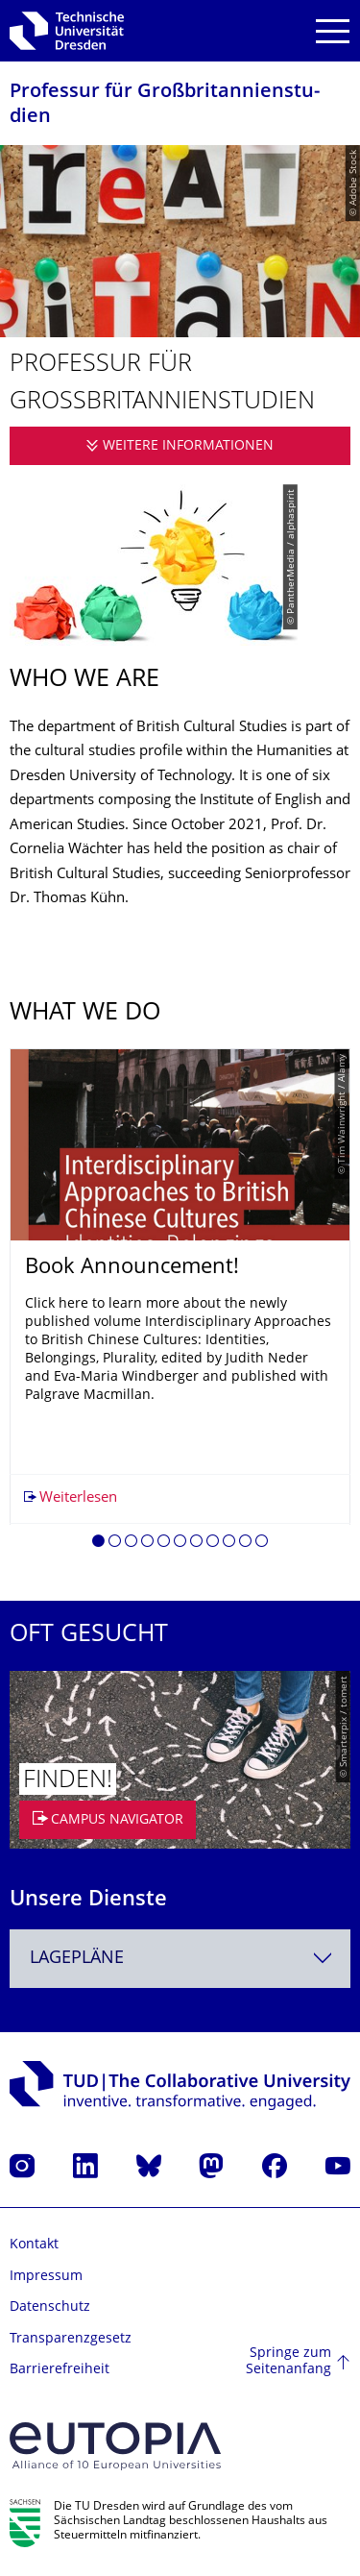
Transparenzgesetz (71, 2339)
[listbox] (180, 1305)
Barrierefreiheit (59, 2370)
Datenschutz (50, 2307)
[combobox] (180, 1958)
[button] (98, 1544)
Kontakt (34, 2245)
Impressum (46, 2276)
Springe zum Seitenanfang (288, 2362)
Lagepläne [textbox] (77, 1958)
